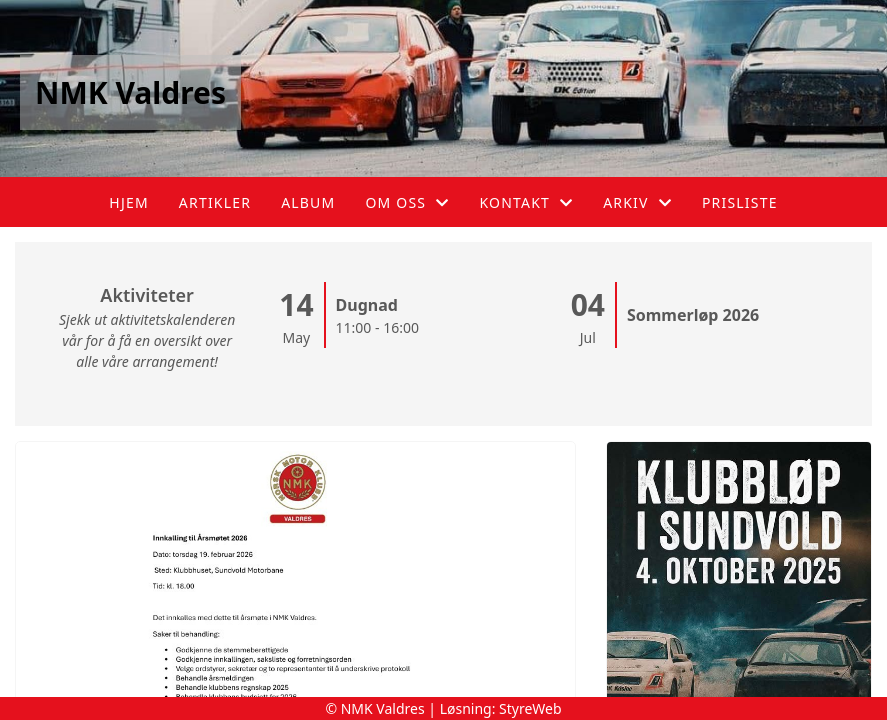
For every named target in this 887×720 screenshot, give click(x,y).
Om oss (407, 202)
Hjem (128, 202)
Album (308, 202)
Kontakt (526, 202)
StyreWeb (530, 708)
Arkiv (637, 202)
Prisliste (740, 202)
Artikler (215, 202)
